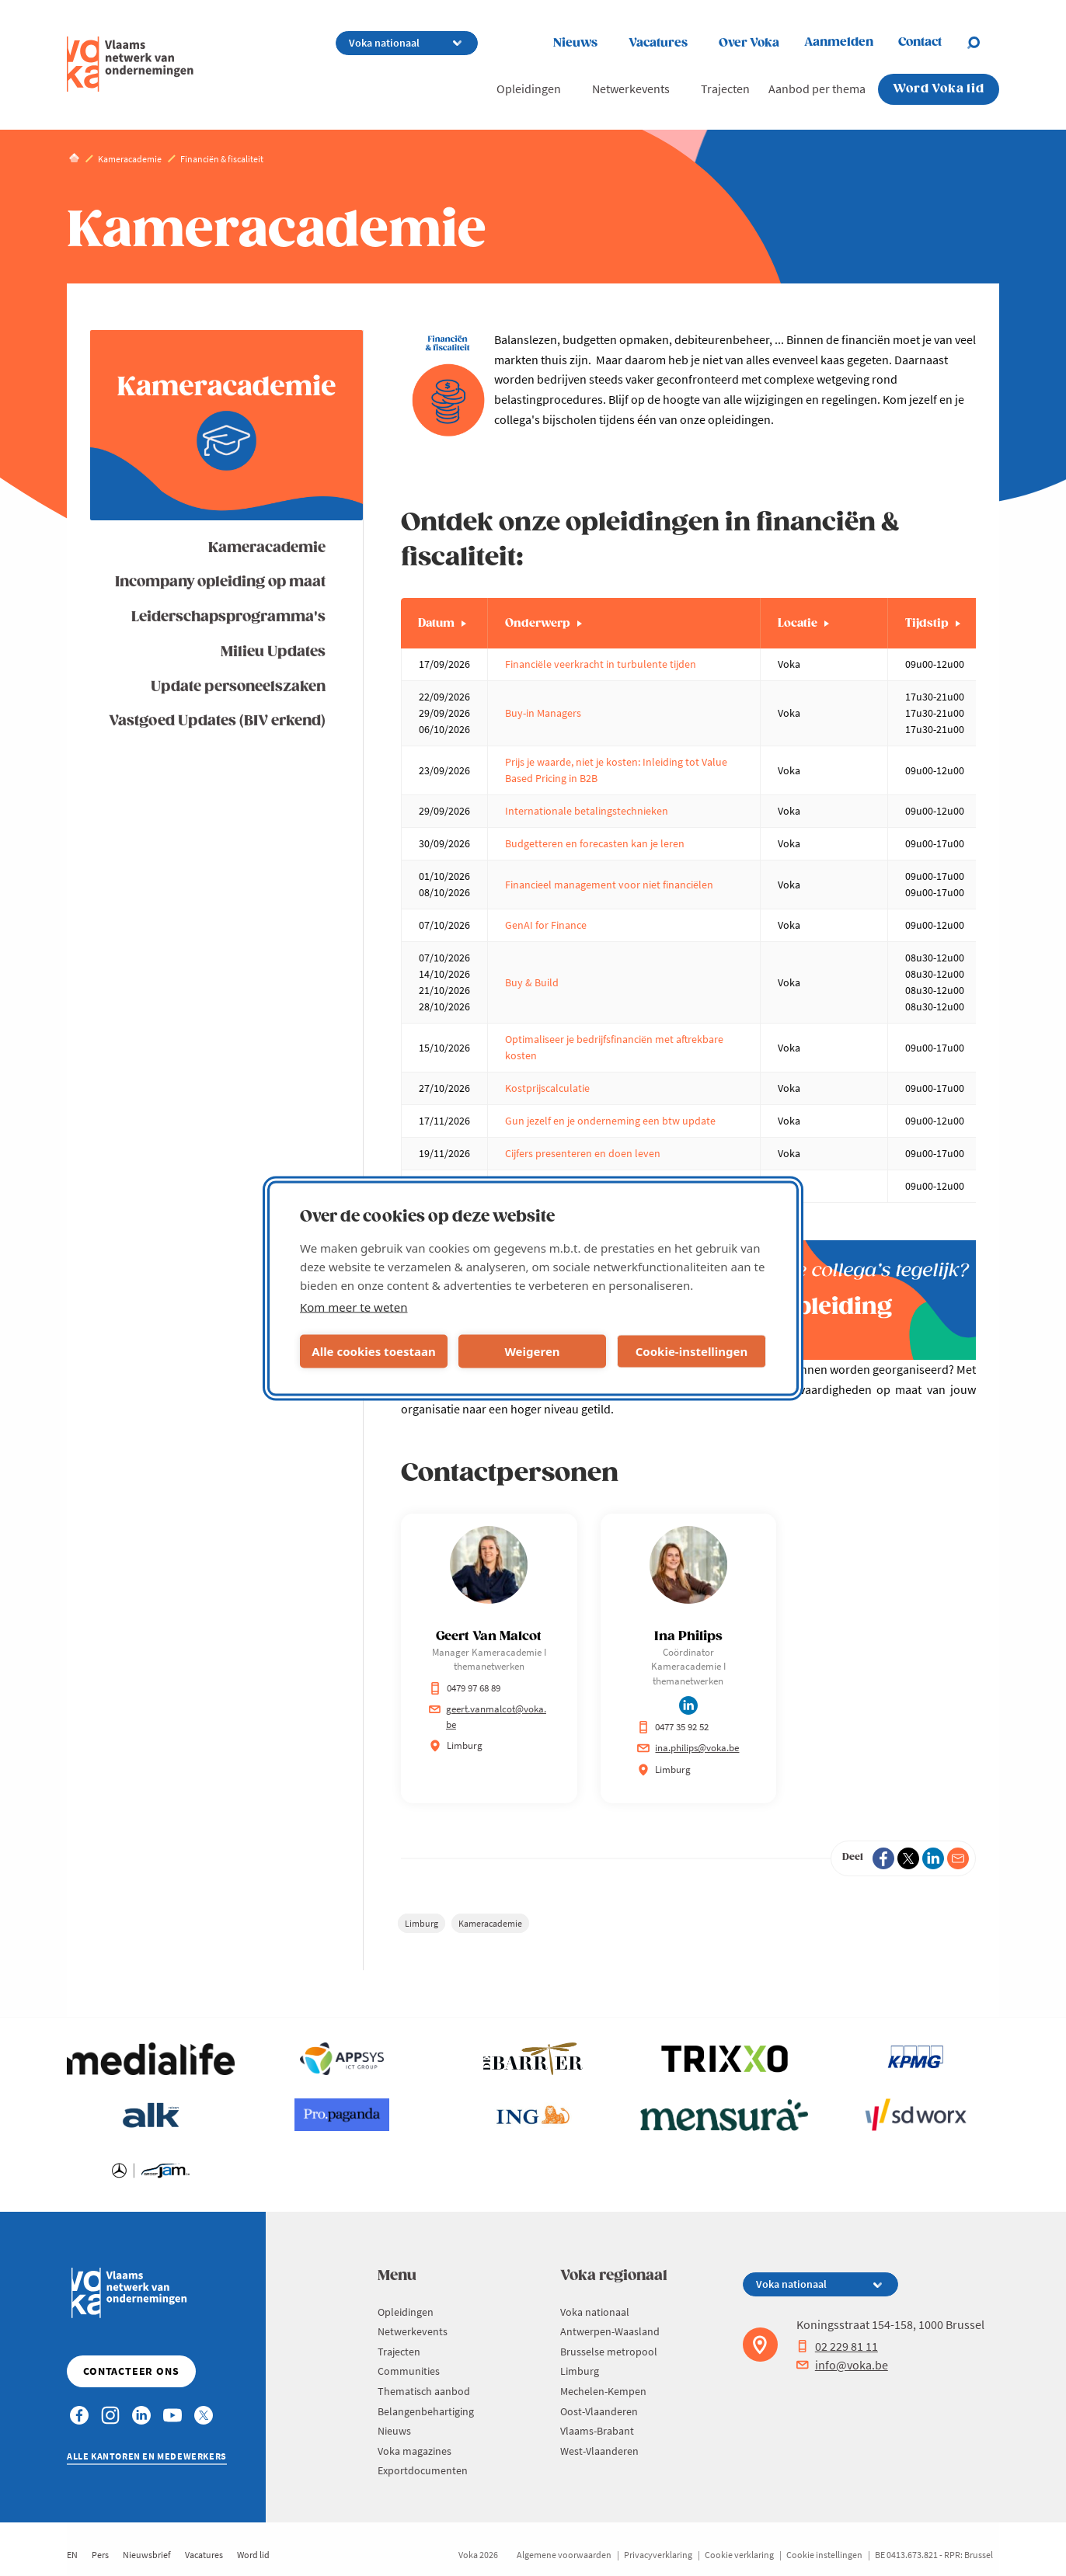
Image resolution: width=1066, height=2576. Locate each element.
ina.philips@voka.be (688, 1747)
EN (72, 2554)
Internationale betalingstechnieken (586, 811)
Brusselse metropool (608, 2352)
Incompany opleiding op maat (220, 582)
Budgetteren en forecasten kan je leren (595, 843)
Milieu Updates (273, 652)
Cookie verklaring (739, 2554)
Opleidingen (528, 88)
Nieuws (575, 43)
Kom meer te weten (354, 1306)
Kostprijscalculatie (547, 1088)
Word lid (253, 2554)
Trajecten (725, 88)
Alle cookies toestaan (373, 1351)
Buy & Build (532, 982)
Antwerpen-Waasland (610, 2331)
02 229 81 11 (837, 2346)
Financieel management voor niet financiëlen (609, 885)
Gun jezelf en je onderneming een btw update (610, 1121)
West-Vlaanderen (599, 2451)
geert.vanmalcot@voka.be (487, 1716)
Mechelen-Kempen (603, 2391)
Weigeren (531, 1351)
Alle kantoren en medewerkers (147, 2456)
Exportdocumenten (423, 2470)
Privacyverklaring (658, 2554)
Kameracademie (267, 548)
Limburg (421, 1923)
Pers (100, 2554)
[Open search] (983, 42)
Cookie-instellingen (692, 1351)
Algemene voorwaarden (564, 2554)
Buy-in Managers (543, 713)
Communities (409, 2371)
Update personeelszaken (238, 687)
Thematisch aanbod (424, 2391)
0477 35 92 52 (673, 1726)
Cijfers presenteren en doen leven (582, 1153)
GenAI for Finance (546, 925)
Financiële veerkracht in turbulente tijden (601, 664)
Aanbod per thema (817, 88)
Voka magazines (414, 2451)
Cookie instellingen (824, 2554)
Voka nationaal (594, 2312)
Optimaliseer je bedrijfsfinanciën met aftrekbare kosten (614, 1047)
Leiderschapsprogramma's (228, 617)
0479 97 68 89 (464, 1688)
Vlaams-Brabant (597, 2431)
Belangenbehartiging (426, 2411)
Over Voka (749, 43)
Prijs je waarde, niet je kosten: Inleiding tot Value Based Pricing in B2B (616, 770)
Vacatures (658, 43)
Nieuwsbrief (147, 2554)
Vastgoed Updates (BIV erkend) (217, 721)
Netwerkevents (631, 88)
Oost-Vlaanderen (599, 2411)
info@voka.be (842, 2365)
